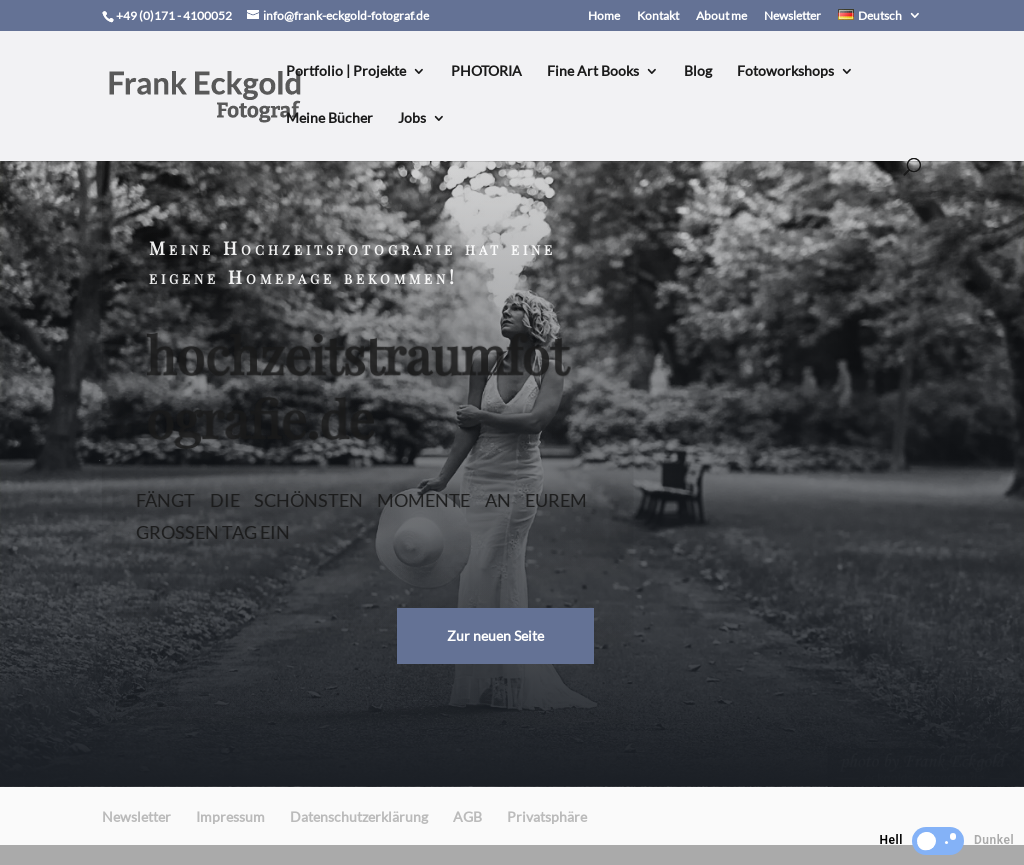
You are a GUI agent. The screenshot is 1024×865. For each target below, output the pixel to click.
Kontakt (658, 16)
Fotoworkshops (785, 71)
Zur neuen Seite (495, 635)
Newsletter (792, 16)
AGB (467, 816)
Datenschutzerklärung (359, 816)
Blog (698, 71)
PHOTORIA (486, 71)
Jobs (412, 118)
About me (721, 16)
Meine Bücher (329, 118)
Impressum (230, 816)
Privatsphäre (547, 816)
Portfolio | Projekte (346, 71)
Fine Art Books (593, 71)
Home (604, 16)
